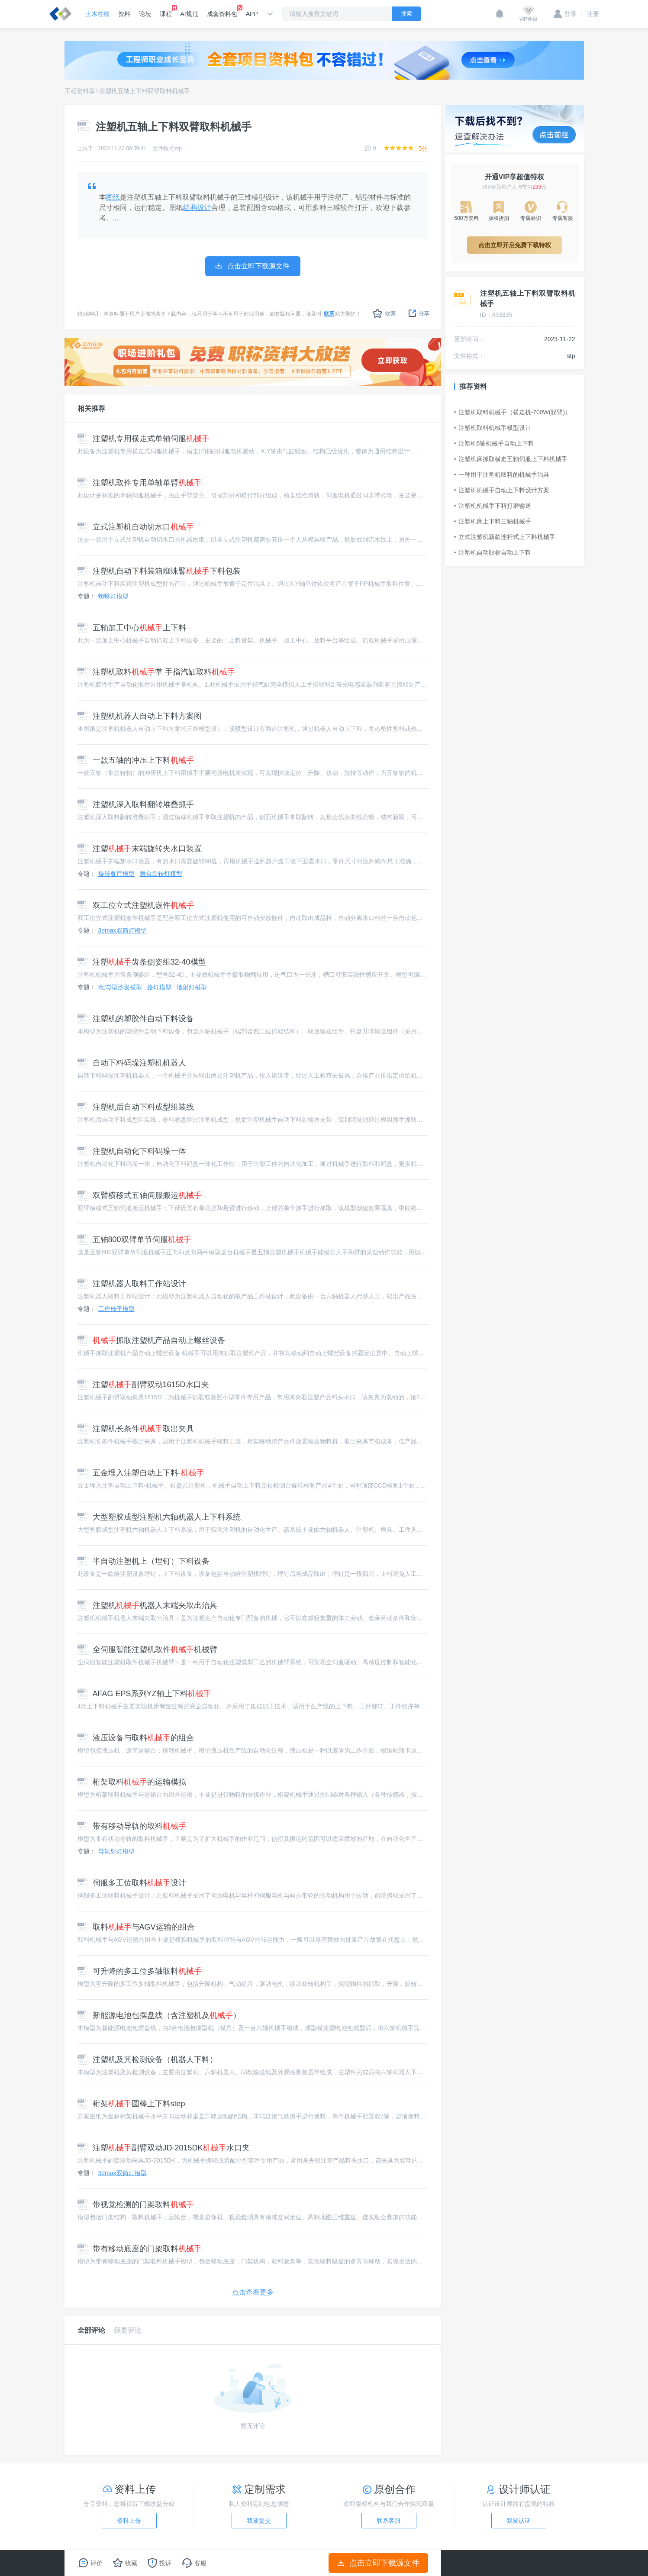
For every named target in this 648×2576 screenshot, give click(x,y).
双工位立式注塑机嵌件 (135, 905)
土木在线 (97, 13)
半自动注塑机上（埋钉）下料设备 (143, 1561)
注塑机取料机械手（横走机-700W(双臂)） (512, 412)
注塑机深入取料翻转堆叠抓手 (135, 804)
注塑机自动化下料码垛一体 (131, 1151)
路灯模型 (159, 987)
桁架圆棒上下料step (131, 2103)
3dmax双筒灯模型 (122, 930)
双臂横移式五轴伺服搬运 (139, 1195)
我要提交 (259, 2520)
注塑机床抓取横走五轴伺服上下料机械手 (510, 458)
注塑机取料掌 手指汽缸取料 (156, 672)
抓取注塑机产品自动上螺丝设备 (151, 1340)
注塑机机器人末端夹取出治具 (147, 1605)
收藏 (384, 313)
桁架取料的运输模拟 (131, 1782)
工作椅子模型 (116, 1308)
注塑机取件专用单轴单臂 (139, 483)
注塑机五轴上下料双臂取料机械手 (144, 90)
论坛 (145, 13)
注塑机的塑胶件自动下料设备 (135, 1019)
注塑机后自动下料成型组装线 (135, 1107)
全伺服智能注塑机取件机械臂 (147, 1649)
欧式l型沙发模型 (120, 987)
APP (252, 13)
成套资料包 (222, 11)
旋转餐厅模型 (116, 873)
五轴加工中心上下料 (131, 628)
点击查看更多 (253, 2292)
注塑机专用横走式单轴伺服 (143, 438)
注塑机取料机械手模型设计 (492, 427)
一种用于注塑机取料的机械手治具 (501, 474)
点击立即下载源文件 (378, 2563)
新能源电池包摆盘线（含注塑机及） (159, 2015)
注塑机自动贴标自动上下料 (492, 552)
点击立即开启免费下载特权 (514, 245)
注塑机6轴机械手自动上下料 (494, 443)
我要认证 (518, 2520)
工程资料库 (79, 90)
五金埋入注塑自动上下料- (140, 1473)
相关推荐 (91, 408)
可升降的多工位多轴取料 (139, 1971)
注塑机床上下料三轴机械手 (492, 521)
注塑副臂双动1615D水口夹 (143, 1384)
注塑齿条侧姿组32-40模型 (141, 962)
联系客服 (389, 2520)
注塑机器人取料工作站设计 (131, 1283)
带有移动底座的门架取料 (139, 2249)
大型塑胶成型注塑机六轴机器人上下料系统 (159, 1517)
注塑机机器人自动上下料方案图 (139, 716)
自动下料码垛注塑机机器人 (131, 1063)
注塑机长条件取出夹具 (135, 1429)
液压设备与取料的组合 (135, 1738)
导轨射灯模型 (116, 1851)
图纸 (113, 197)
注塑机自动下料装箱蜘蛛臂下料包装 (159, 571)
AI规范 (189, 13)
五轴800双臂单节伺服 (134, 1239)
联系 (329, 314)
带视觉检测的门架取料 (135, 2204)
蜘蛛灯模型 (113, 596)
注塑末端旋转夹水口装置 (139, 848)
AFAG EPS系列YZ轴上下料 (144, 1693)
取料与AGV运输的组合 (136, 1927)
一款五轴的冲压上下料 (135, 760)
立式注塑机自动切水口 (135, 527)
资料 (124, 13)
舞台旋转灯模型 (161, 873)
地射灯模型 (192, 987)
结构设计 (197, 207)
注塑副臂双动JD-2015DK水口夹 (163, 2148)
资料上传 (129, 2520)
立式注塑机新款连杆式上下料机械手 (504, 536)
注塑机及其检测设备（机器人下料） (147, 2059)
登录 (565, 14)
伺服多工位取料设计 (131, 1883)
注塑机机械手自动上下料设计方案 (501, 490)
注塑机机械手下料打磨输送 (492, 505)
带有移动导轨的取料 (131, 1826)
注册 (590, 13)
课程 (166, 11)
